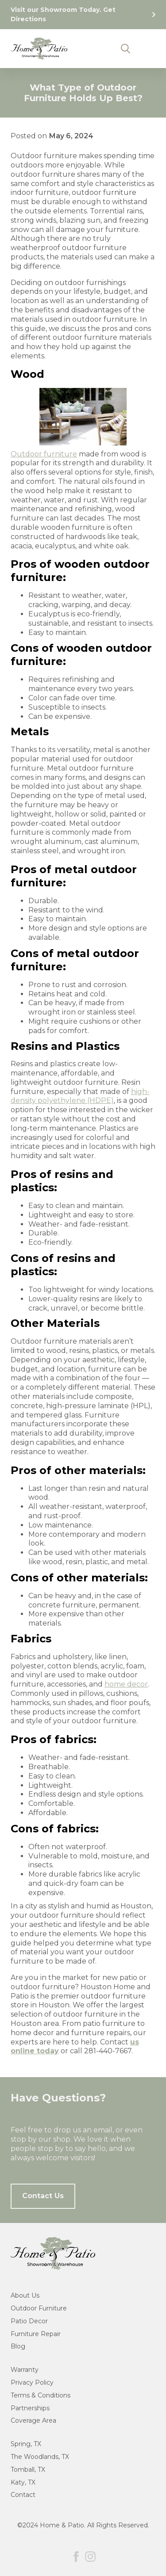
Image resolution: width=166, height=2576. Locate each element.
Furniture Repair (36, 2334)
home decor (126, 1684)
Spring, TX (26, 2444)
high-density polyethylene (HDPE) (80, 1096)
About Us (25, 2295)
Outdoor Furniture (39, 2308)
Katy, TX (23, 2482)
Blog (18, 2346)
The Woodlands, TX (40, 2457)
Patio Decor (29, 2321)
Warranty (25, 2370)
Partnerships (30, 2408)
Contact (23, 2495)
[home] (39, 49)
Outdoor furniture (44, 454)
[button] (142, 48)
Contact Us (43, 2196)
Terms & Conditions (40, 2395)
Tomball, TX (28, 2469)
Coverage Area (33, 2420)
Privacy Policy (32, 2382)
